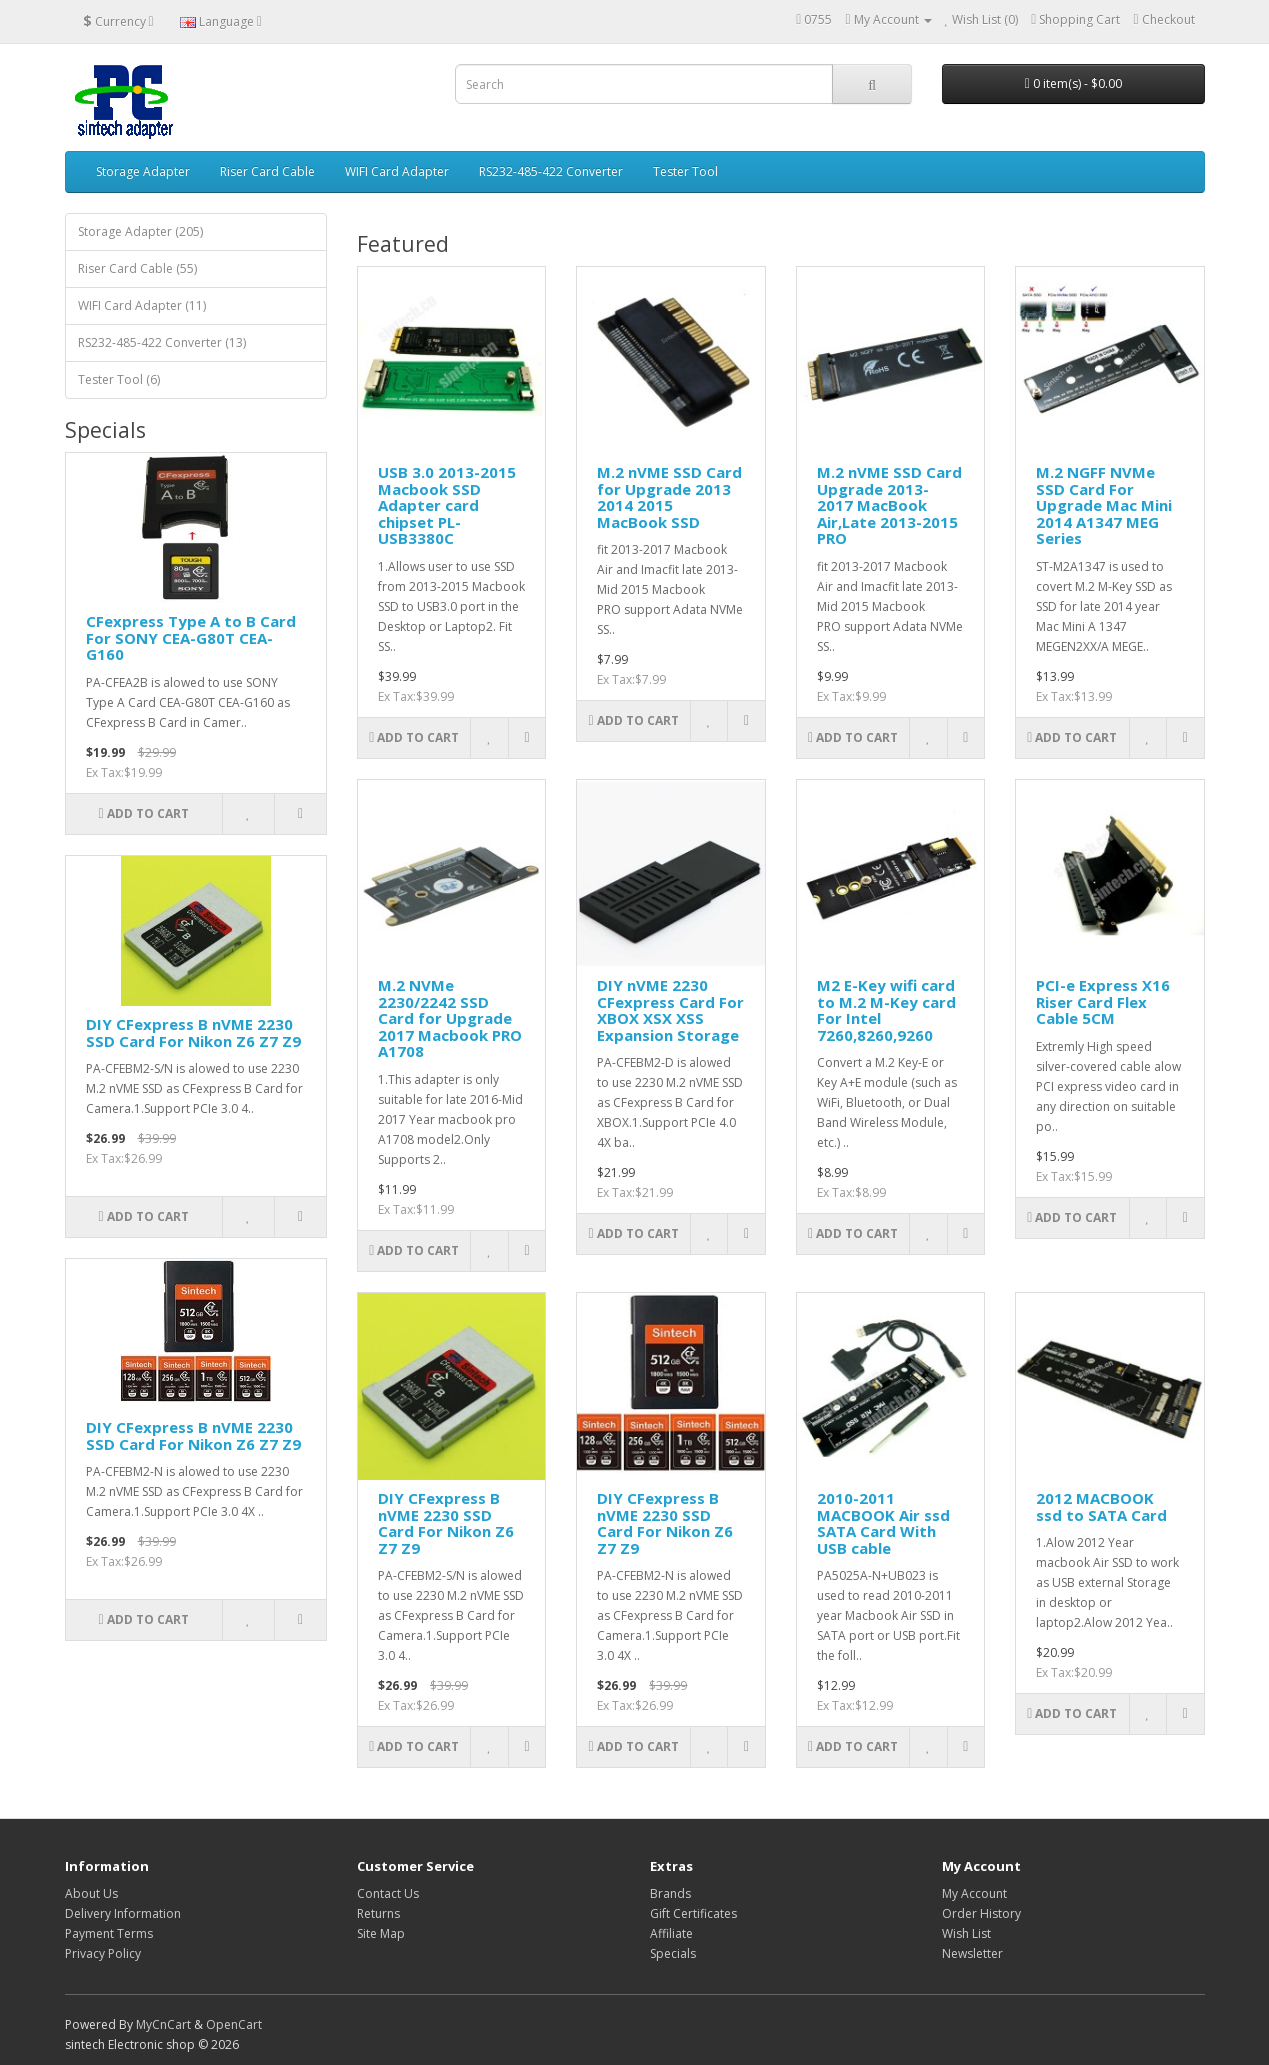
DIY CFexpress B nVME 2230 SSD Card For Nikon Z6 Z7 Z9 (193, 1032)
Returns (378, 1913)
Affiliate (671, 1933)
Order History (981, 1913)
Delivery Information (123, 1913)
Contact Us (388, 1893)
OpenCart (234, 2024)
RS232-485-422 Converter (551, 171)
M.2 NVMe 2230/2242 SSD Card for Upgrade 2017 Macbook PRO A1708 (450, 1018)
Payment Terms (109, 1933)
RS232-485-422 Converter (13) (162, 342)
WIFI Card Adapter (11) (142, 305)
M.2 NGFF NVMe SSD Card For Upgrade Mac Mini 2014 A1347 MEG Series (1104, 505)
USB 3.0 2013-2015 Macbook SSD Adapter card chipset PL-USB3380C (447, 505)
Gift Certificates (693, 1913)
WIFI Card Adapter (397, 171)
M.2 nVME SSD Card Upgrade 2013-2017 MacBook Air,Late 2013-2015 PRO (889, 505)
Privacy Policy (103, 1953)
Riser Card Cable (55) (137, 268)
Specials (673, 1953)
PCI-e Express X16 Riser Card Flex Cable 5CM (1103, 1001)
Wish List (966, 1933)
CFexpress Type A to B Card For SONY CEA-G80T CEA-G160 (191, 637)
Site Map (381, 1933)
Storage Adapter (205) (140, 231)
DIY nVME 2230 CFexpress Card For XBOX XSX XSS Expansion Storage (670, 1010)
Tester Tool (685, 171)
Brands (670, 1893)
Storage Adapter (143, 171)
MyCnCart (163, 2024)
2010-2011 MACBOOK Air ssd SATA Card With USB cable (883, 1523)
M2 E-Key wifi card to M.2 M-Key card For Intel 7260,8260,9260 (886, 1010)
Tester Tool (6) (119, 379)
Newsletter (972, 1953)
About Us (91, 1893)
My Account (974, 1893)
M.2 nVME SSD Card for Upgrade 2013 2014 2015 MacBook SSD (669, 497)
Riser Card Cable (267, 171)
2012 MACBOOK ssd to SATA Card (1101, 1506)
